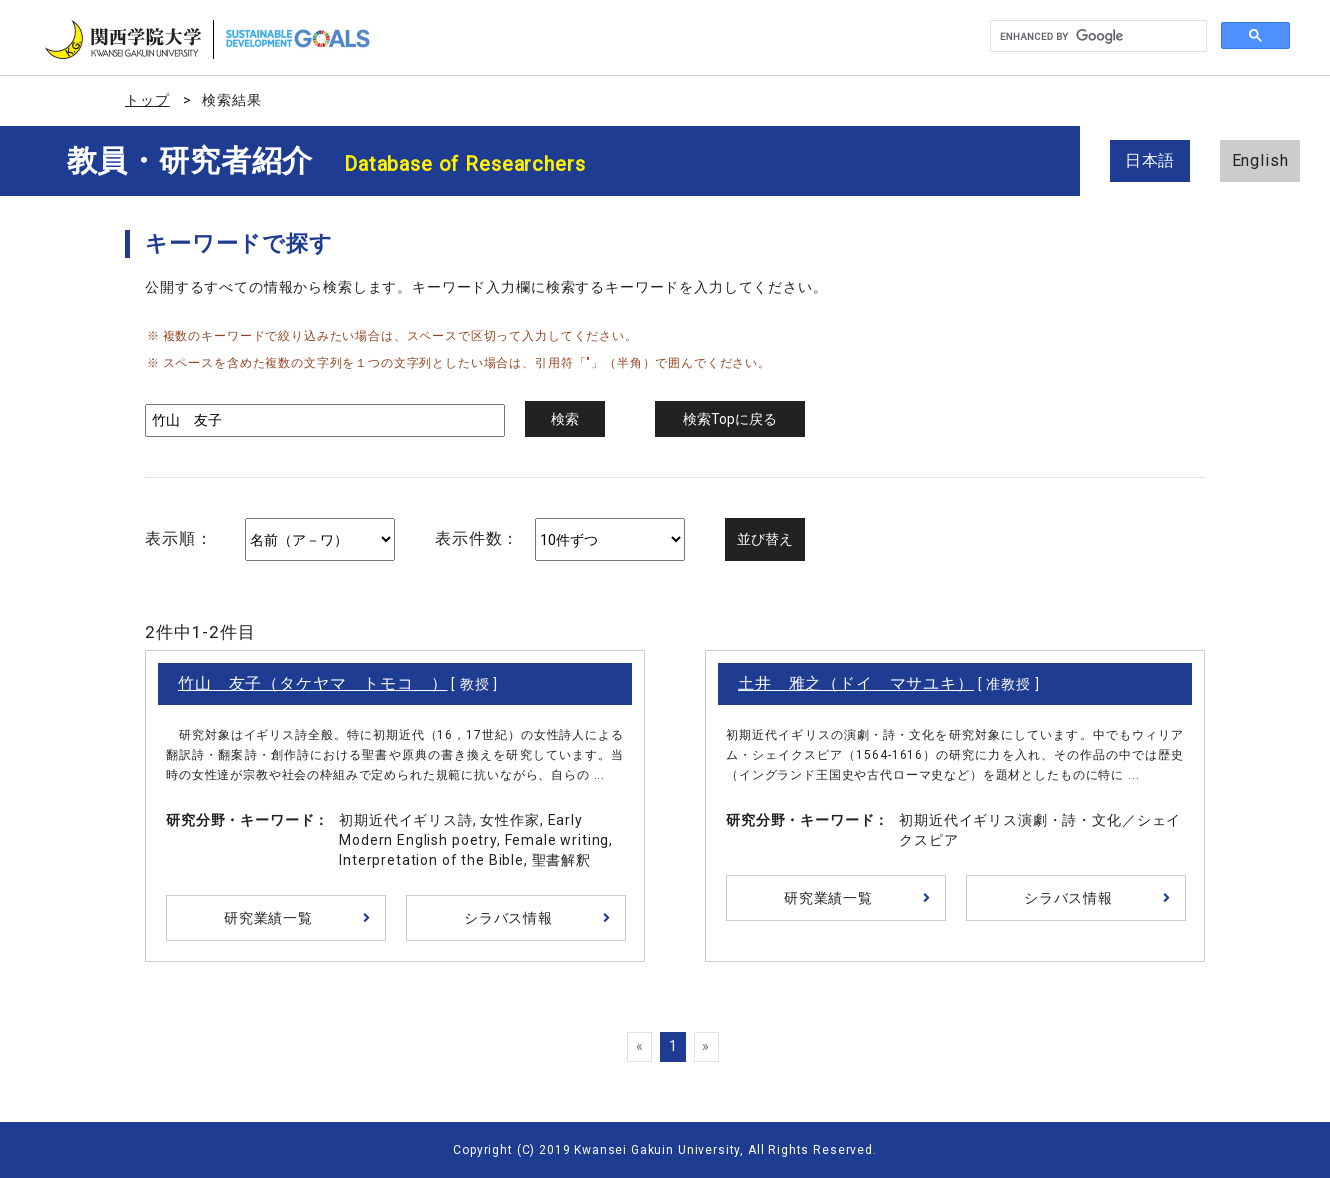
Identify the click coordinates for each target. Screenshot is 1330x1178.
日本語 (1150, 160)
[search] (1096, 36)
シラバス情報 (508, 918)
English (1260, 160)
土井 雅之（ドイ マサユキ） (856, 683)
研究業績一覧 (268, 918)
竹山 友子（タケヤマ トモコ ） (312, 683)
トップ (147, 100)
